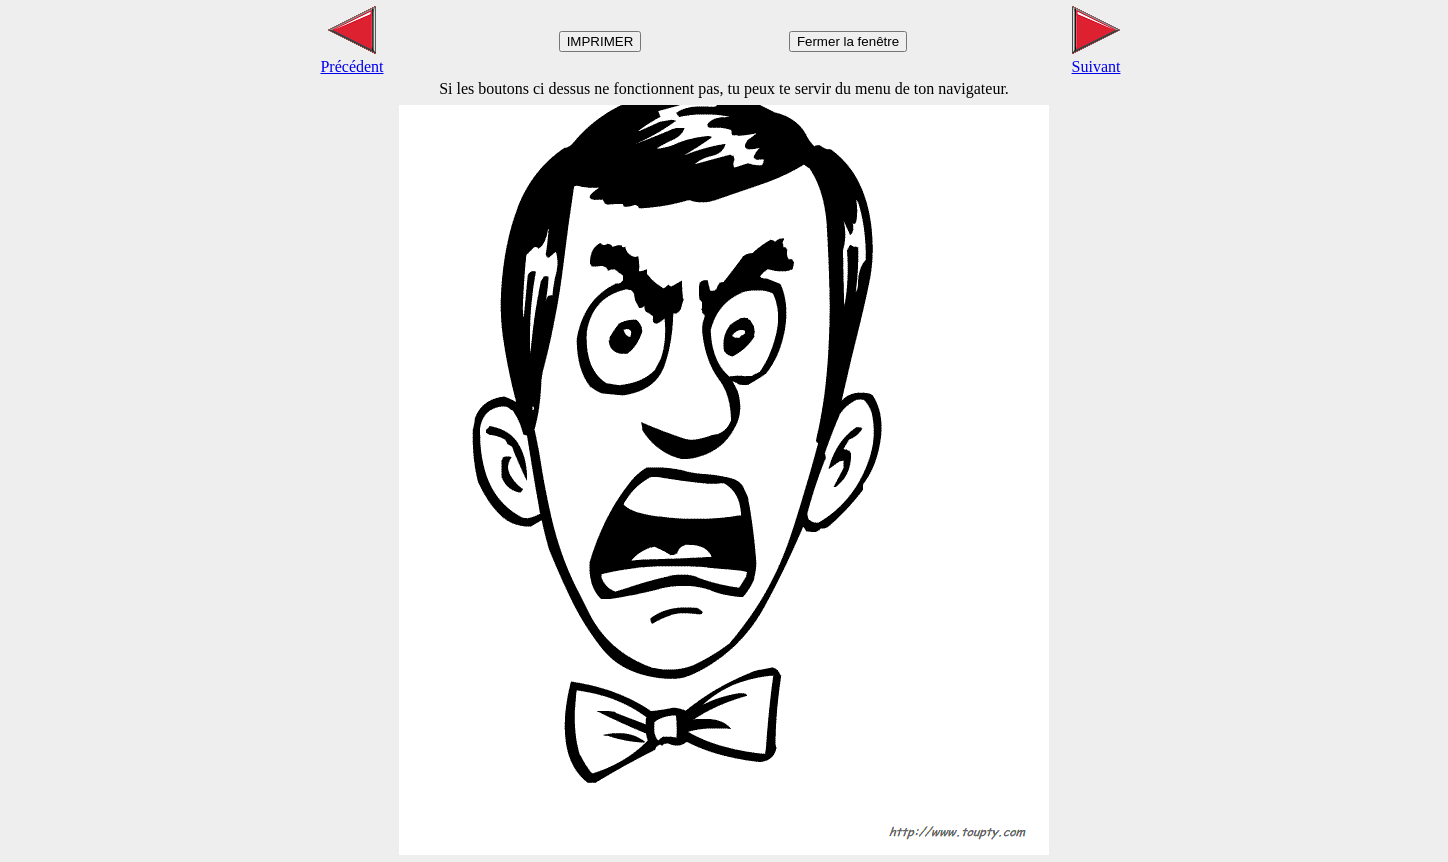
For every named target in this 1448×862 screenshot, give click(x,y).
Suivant (1096, 57)
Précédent (351, 57)
